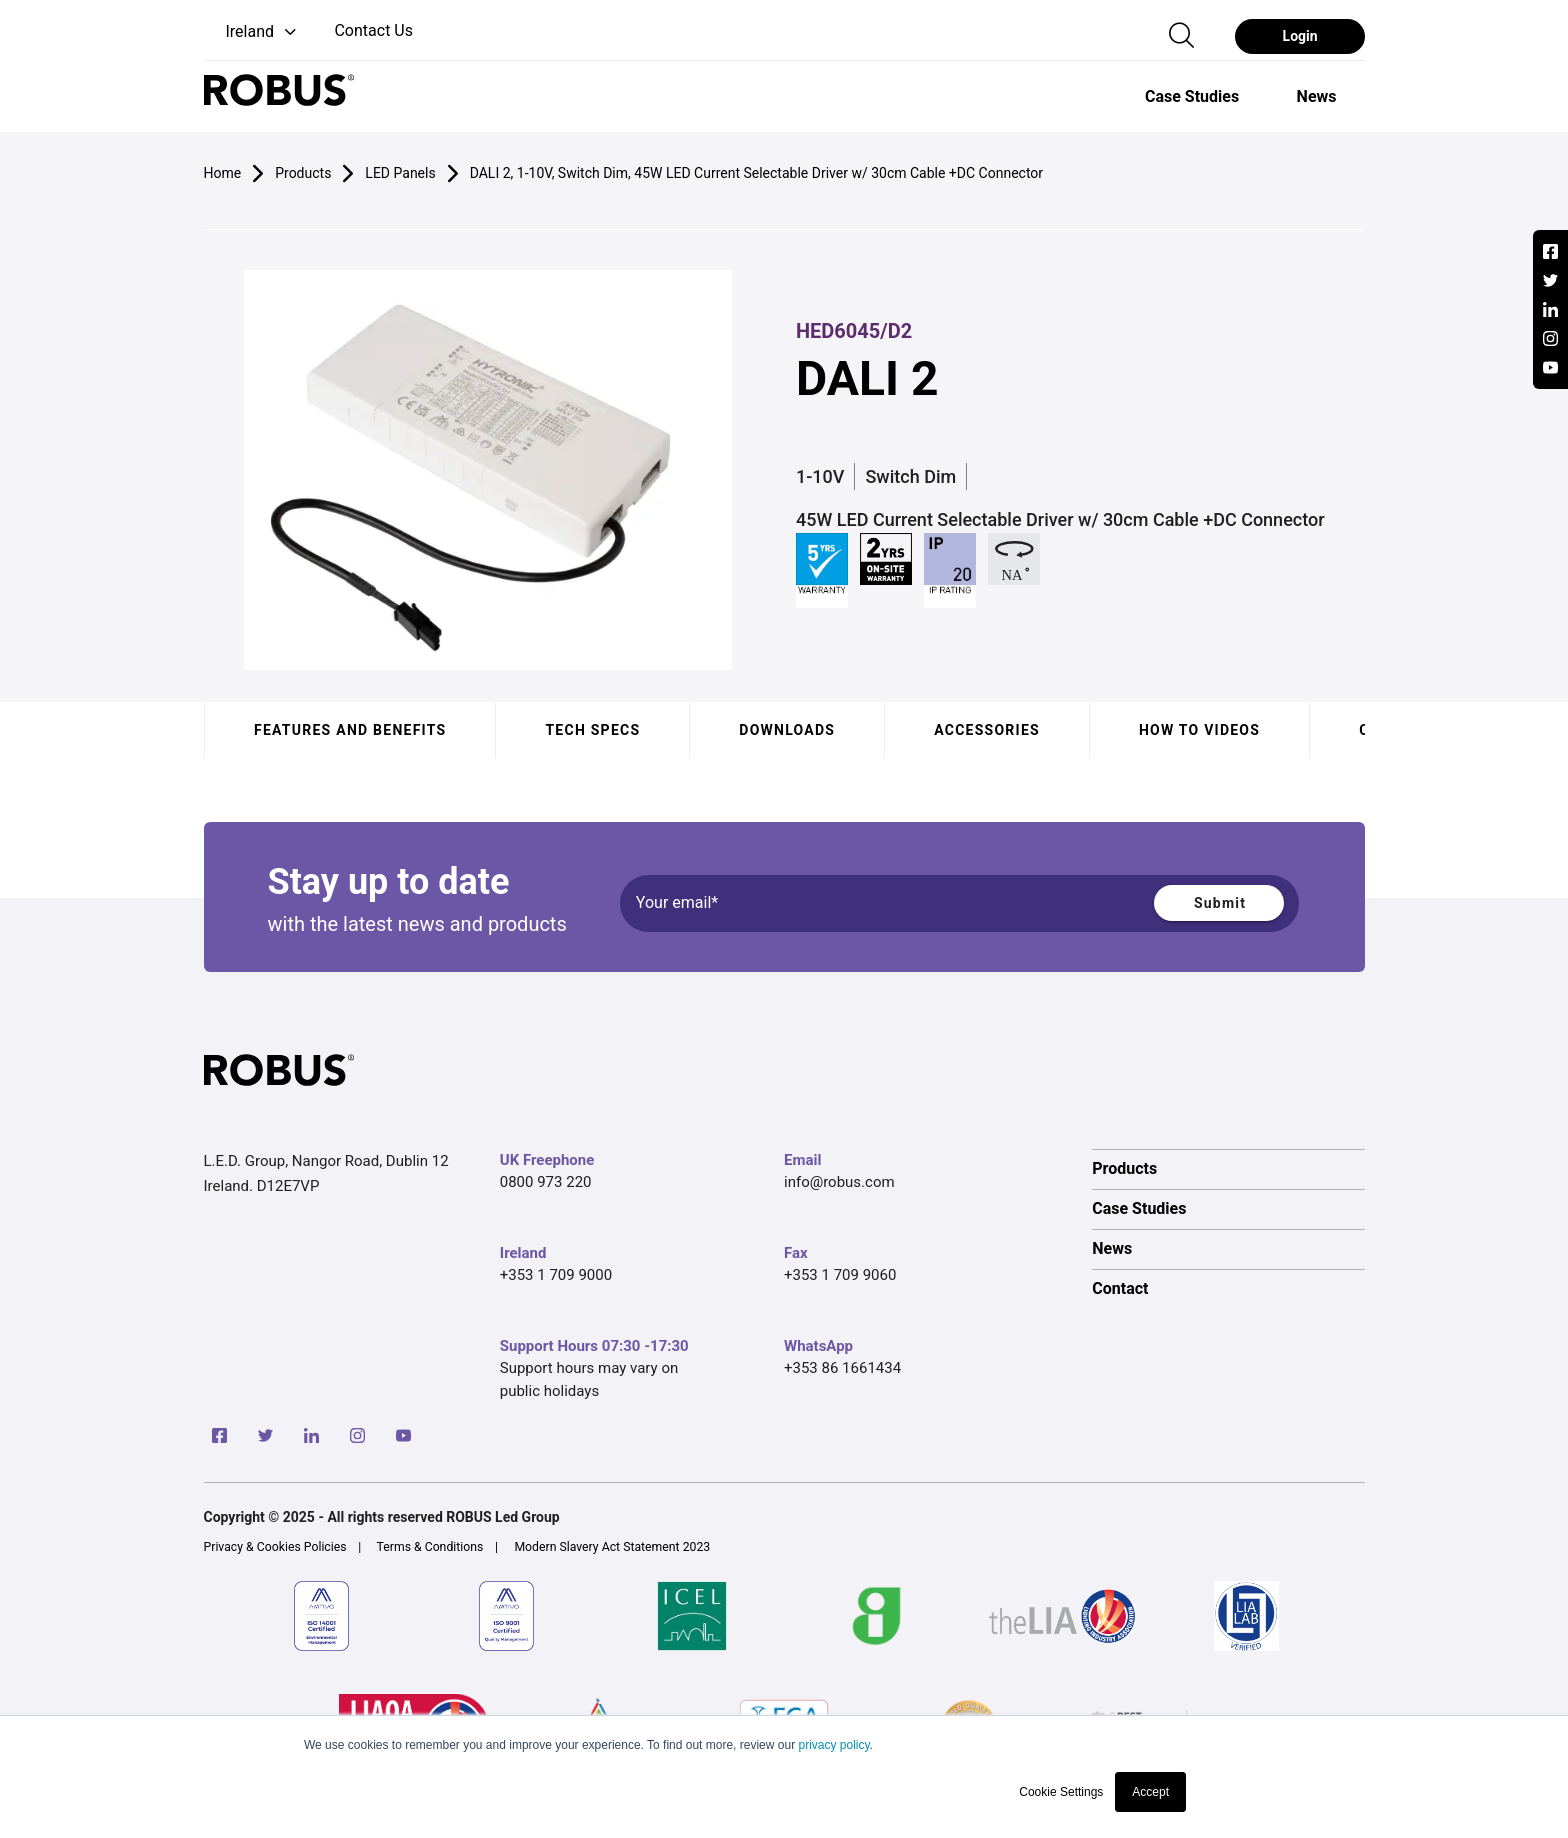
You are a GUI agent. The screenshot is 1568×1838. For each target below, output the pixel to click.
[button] (252, 32)
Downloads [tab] (787, 730)
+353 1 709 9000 (556, 1275)
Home (223, 173)
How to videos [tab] (1198, 730)
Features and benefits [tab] (350, 730)
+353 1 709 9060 (840, 1275)
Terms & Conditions (430, 1547)
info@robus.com (839, 1182)
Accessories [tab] (987, 730)
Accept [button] (1150, 1792)
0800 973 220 (546, 1182)
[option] (1192, 96)
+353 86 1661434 (842, 1368)
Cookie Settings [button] (1061, 1792)
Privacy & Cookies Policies (275, 1547)
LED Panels (400, 173)
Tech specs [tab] (592, 730)
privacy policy (833, 1745)
